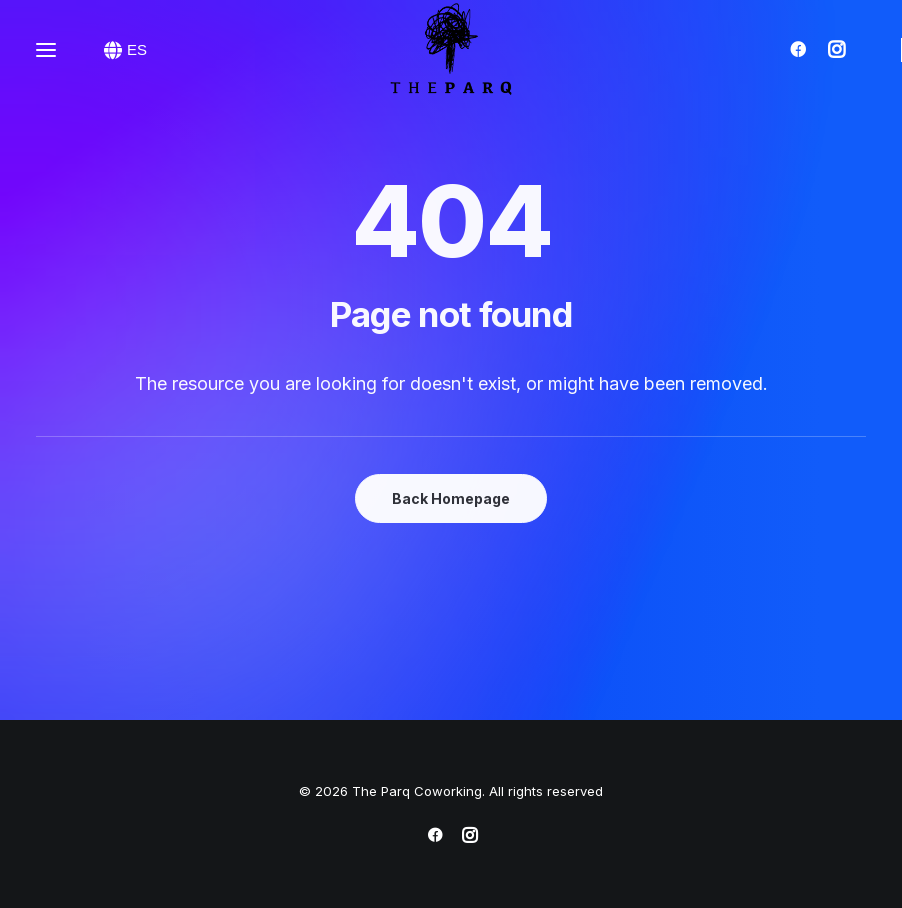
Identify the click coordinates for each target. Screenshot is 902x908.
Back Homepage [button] (451, 498)
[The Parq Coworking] (451, 50)
